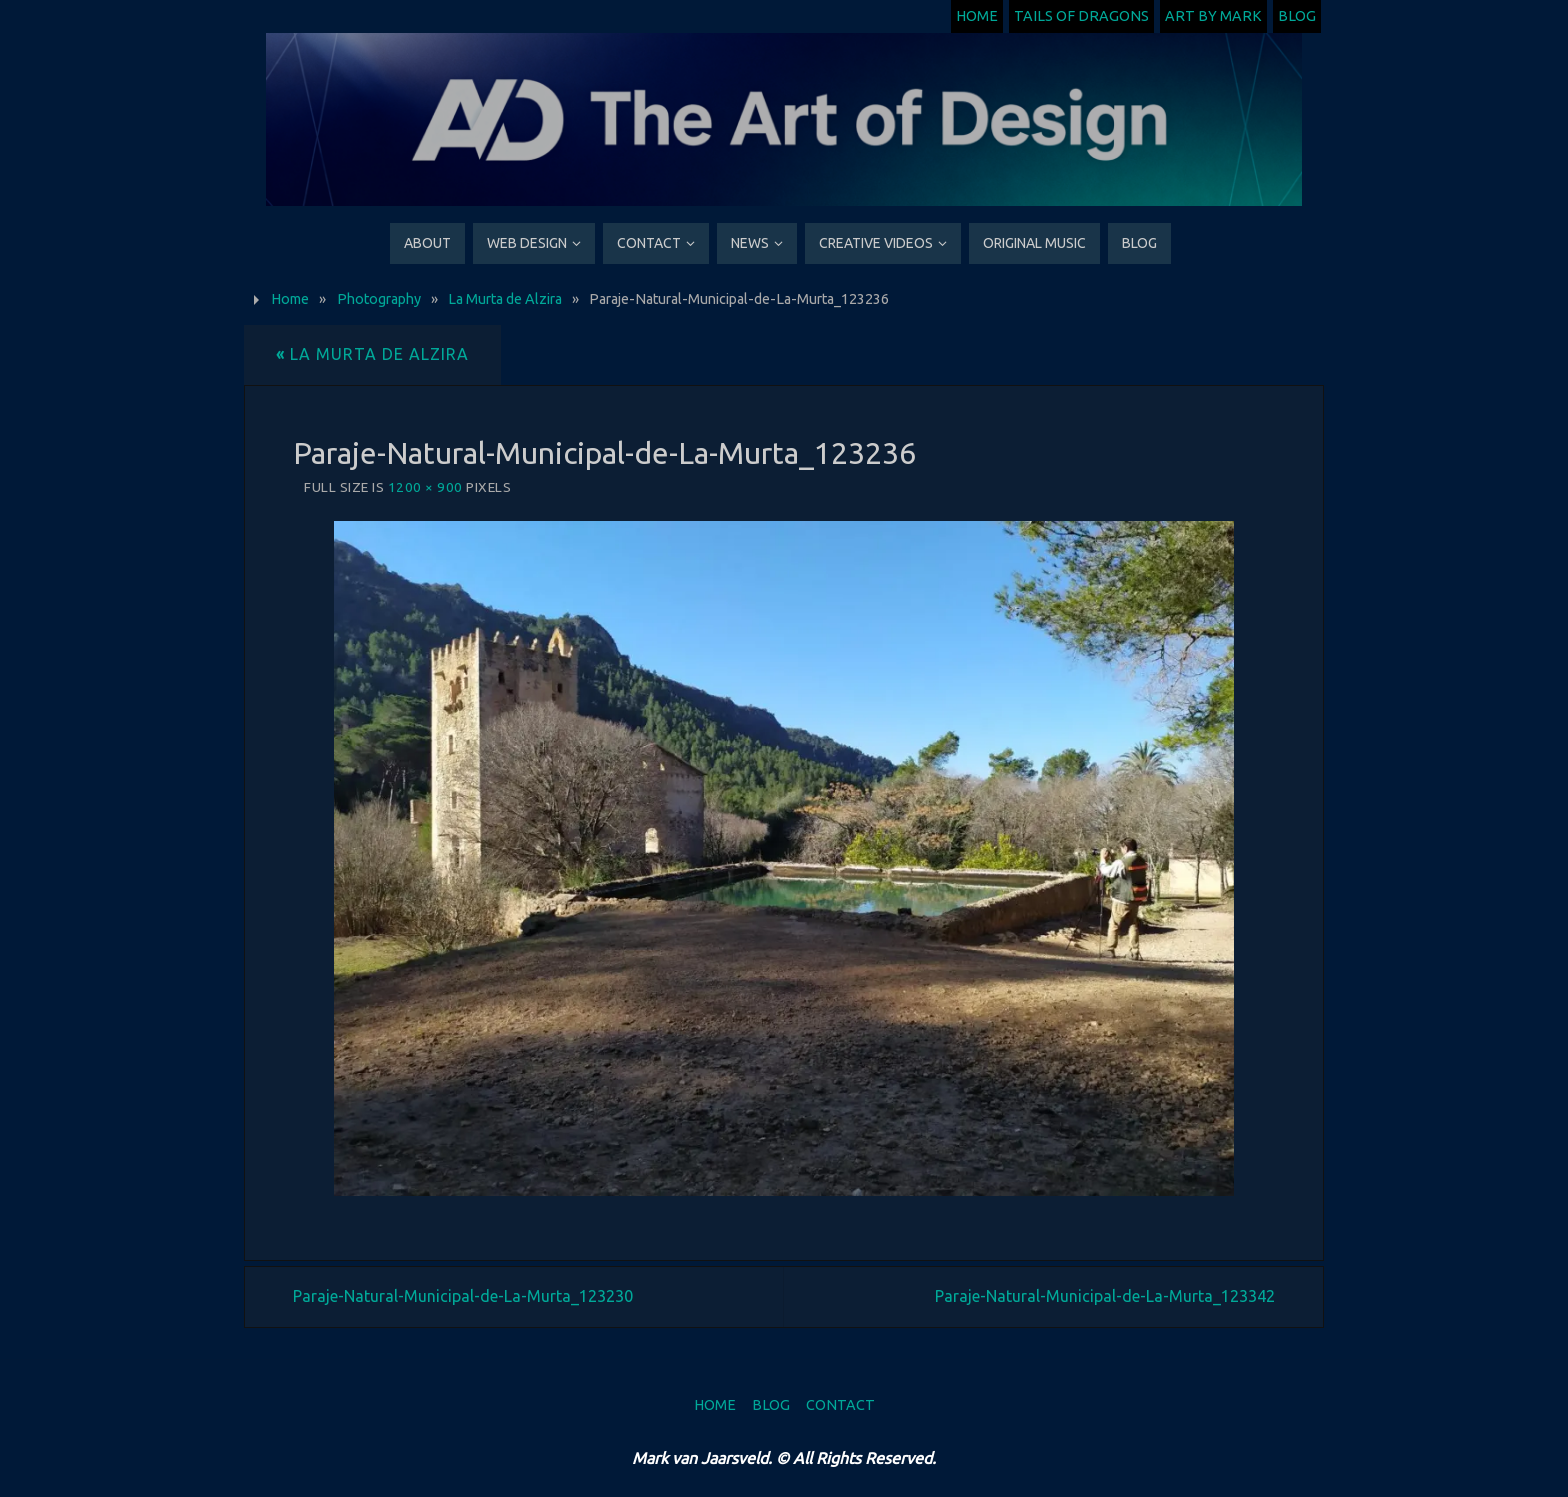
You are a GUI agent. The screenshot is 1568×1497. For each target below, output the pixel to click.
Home (977, 16)
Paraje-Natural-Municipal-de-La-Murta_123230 (463, 1296)
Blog (1297, 16)
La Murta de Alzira (505, 299)
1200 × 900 (425, 487)
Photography (379, 299)
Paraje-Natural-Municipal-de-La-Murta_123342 (1105, 1296)
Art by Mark (1213, 16)
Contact (840, 1405)
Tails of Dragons (1081, 16)
